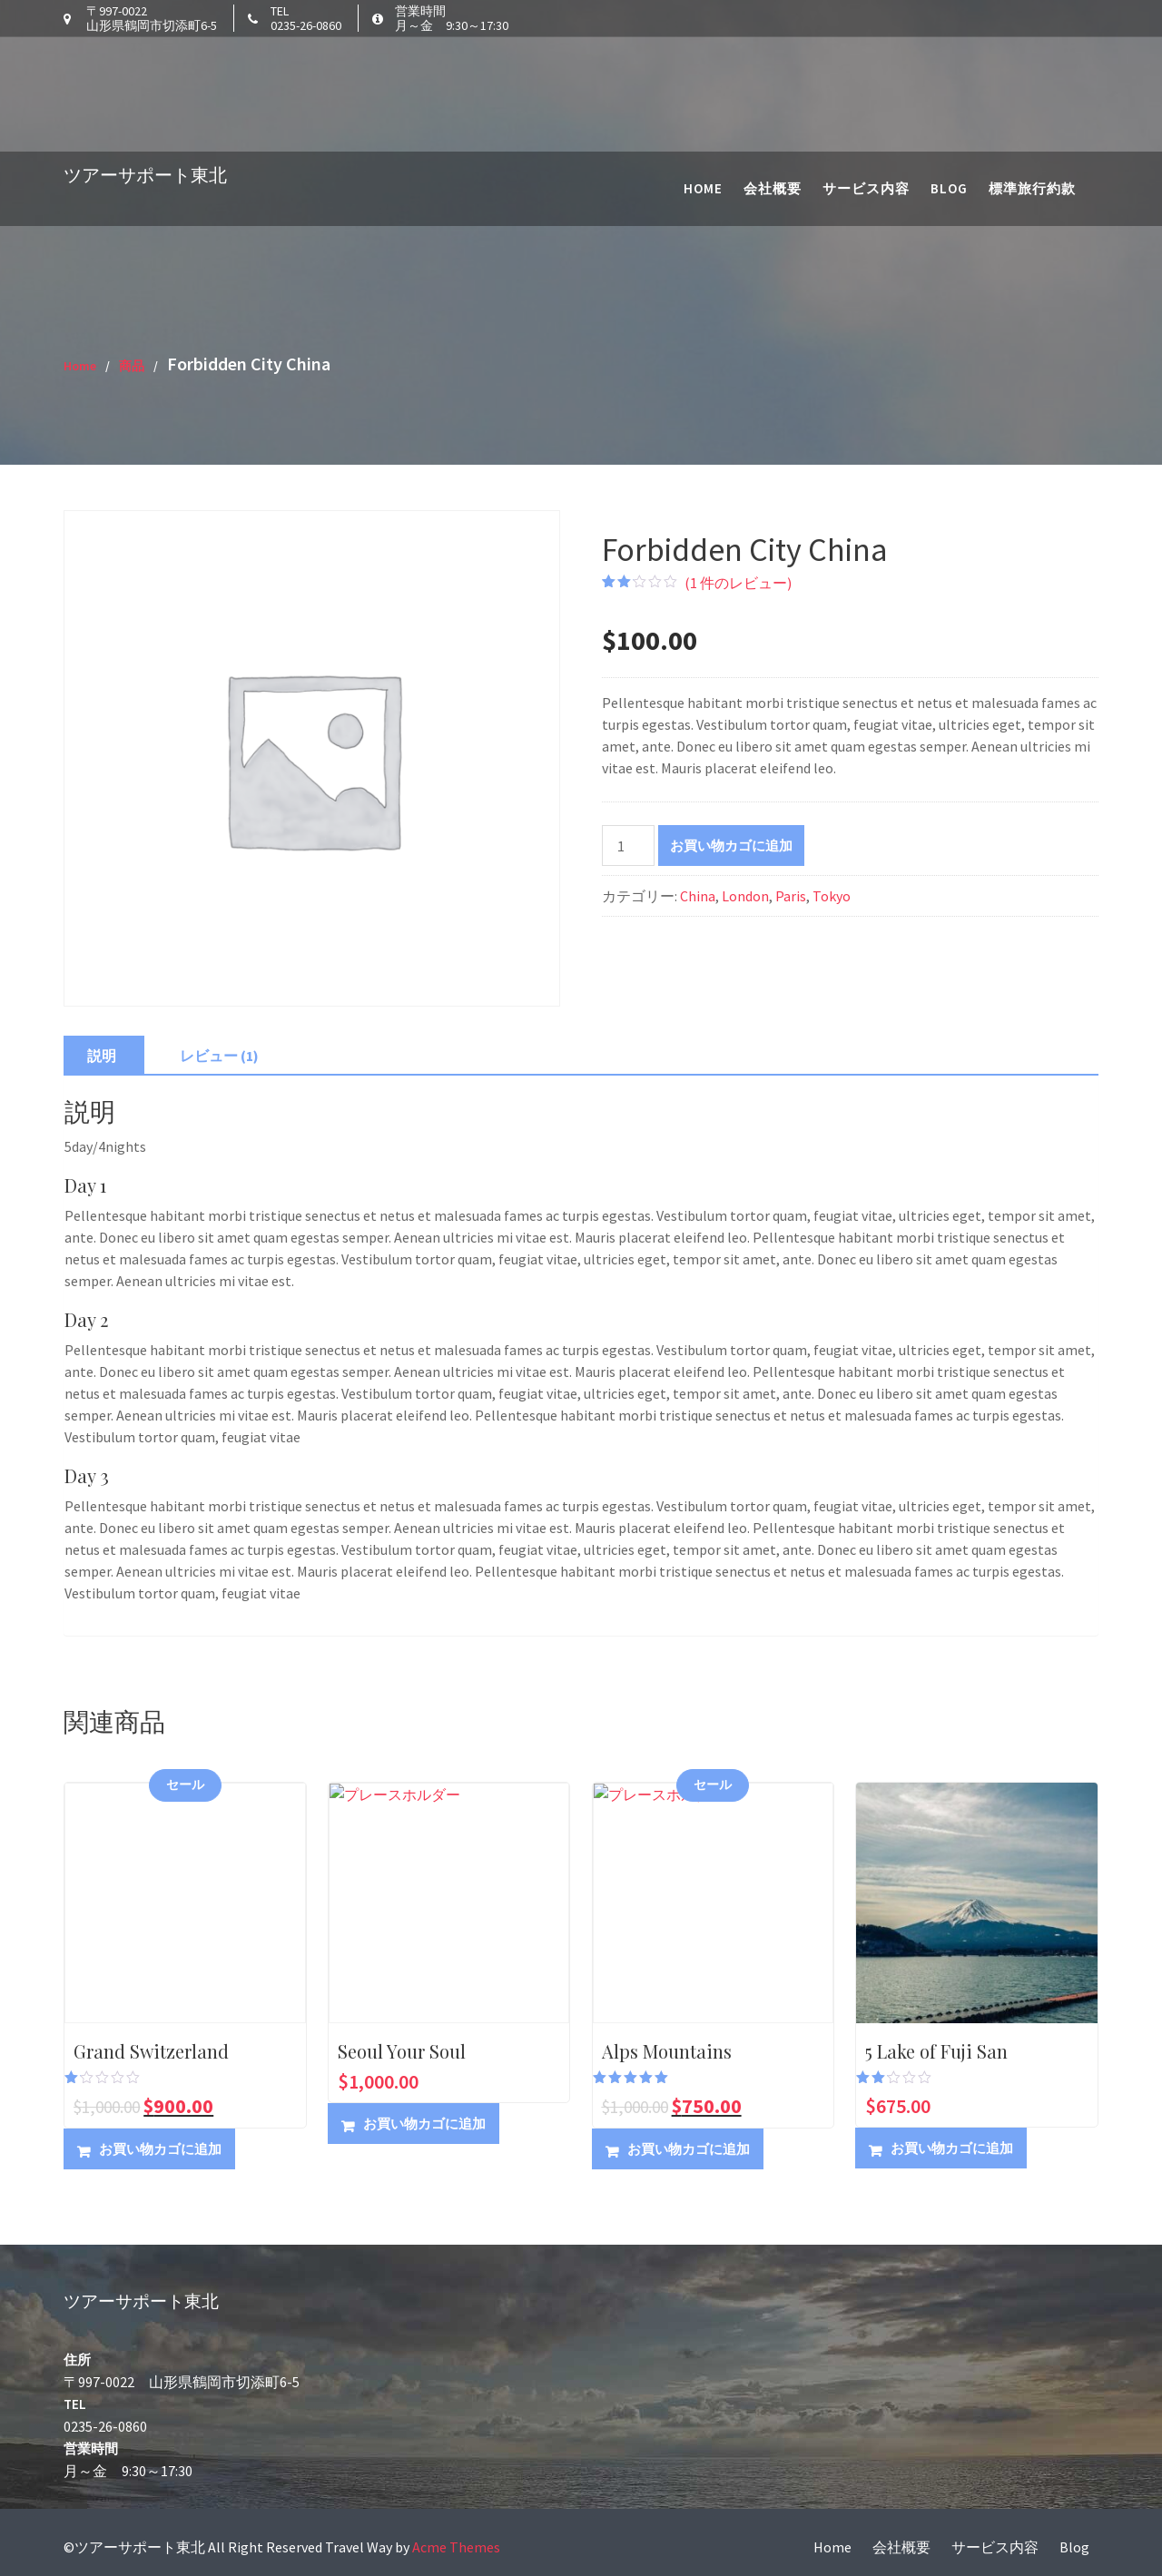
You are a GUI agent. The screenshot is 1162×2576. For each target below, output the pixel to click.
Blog (949, 73)
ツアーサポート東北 (145, 59)
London (745, 896)
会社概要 (772, 73)
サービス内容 (866, 73)
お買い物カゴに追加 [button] (160, 2149)
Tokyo (831, 896)
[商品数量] (628, 845)
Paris (790, 896)
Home (703, 73)
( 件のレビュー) (738, 583)
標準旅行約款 (1032, 73)
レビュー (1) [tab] (219, 1056)
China (697, 896)
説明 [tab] (101, 1056)
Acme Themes (456, 2547)
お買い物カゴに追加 (731, 845)
